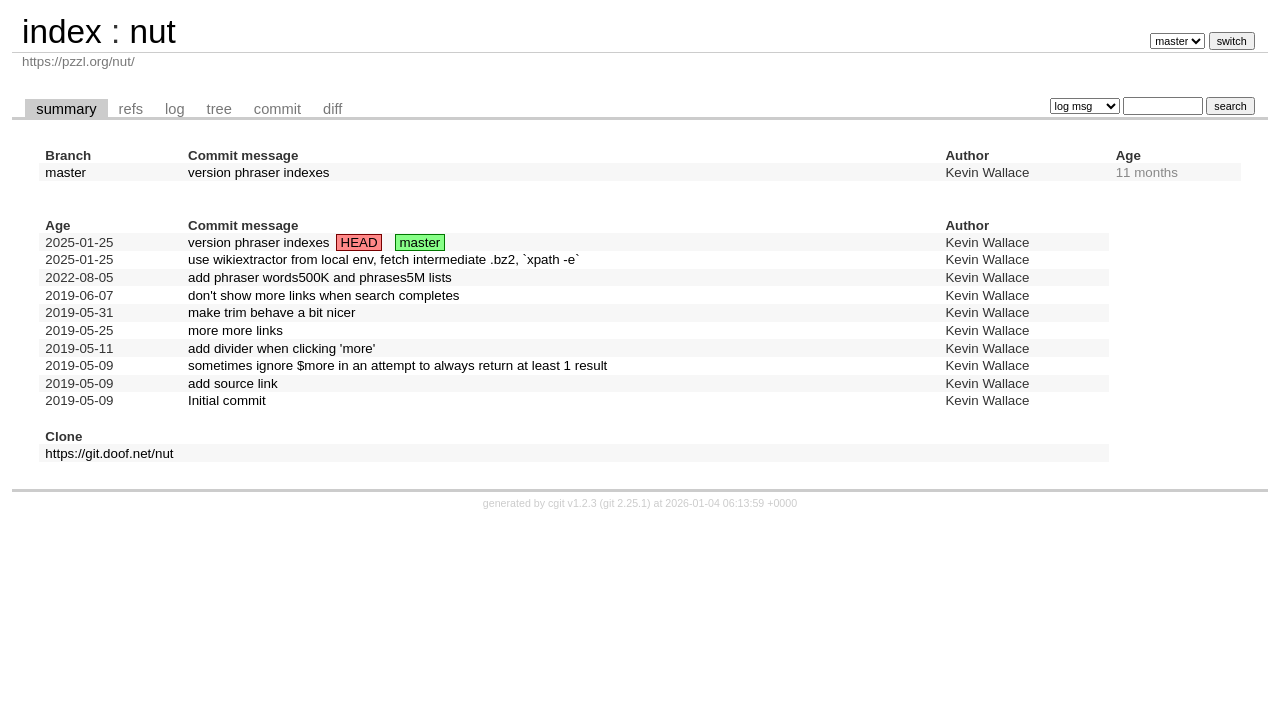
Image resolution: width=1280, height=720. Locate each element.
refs (131, 109)
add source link (233, 383)
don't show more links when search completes (323, 295)
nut (152, 31)
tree (219, 109)
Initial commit (227, 400)
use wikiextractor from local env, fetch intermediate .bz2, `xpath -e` (384, 259)
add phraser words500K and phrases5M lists (320, 277)
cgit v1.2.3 (572, 503)
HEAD (359, 242)
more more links (235, 330)
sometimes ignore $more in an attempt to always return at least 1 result (397, 365)
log (175, 109)
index (62, 31)
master (65, 172)
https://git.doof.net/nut (109, 453)
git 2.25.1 (625, 503)
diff (332, 109)
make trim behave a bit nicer (271, 312)
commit (277, 109)
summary (66, 109)
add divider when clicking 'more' (281, 348)
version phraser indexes (259, 172)
